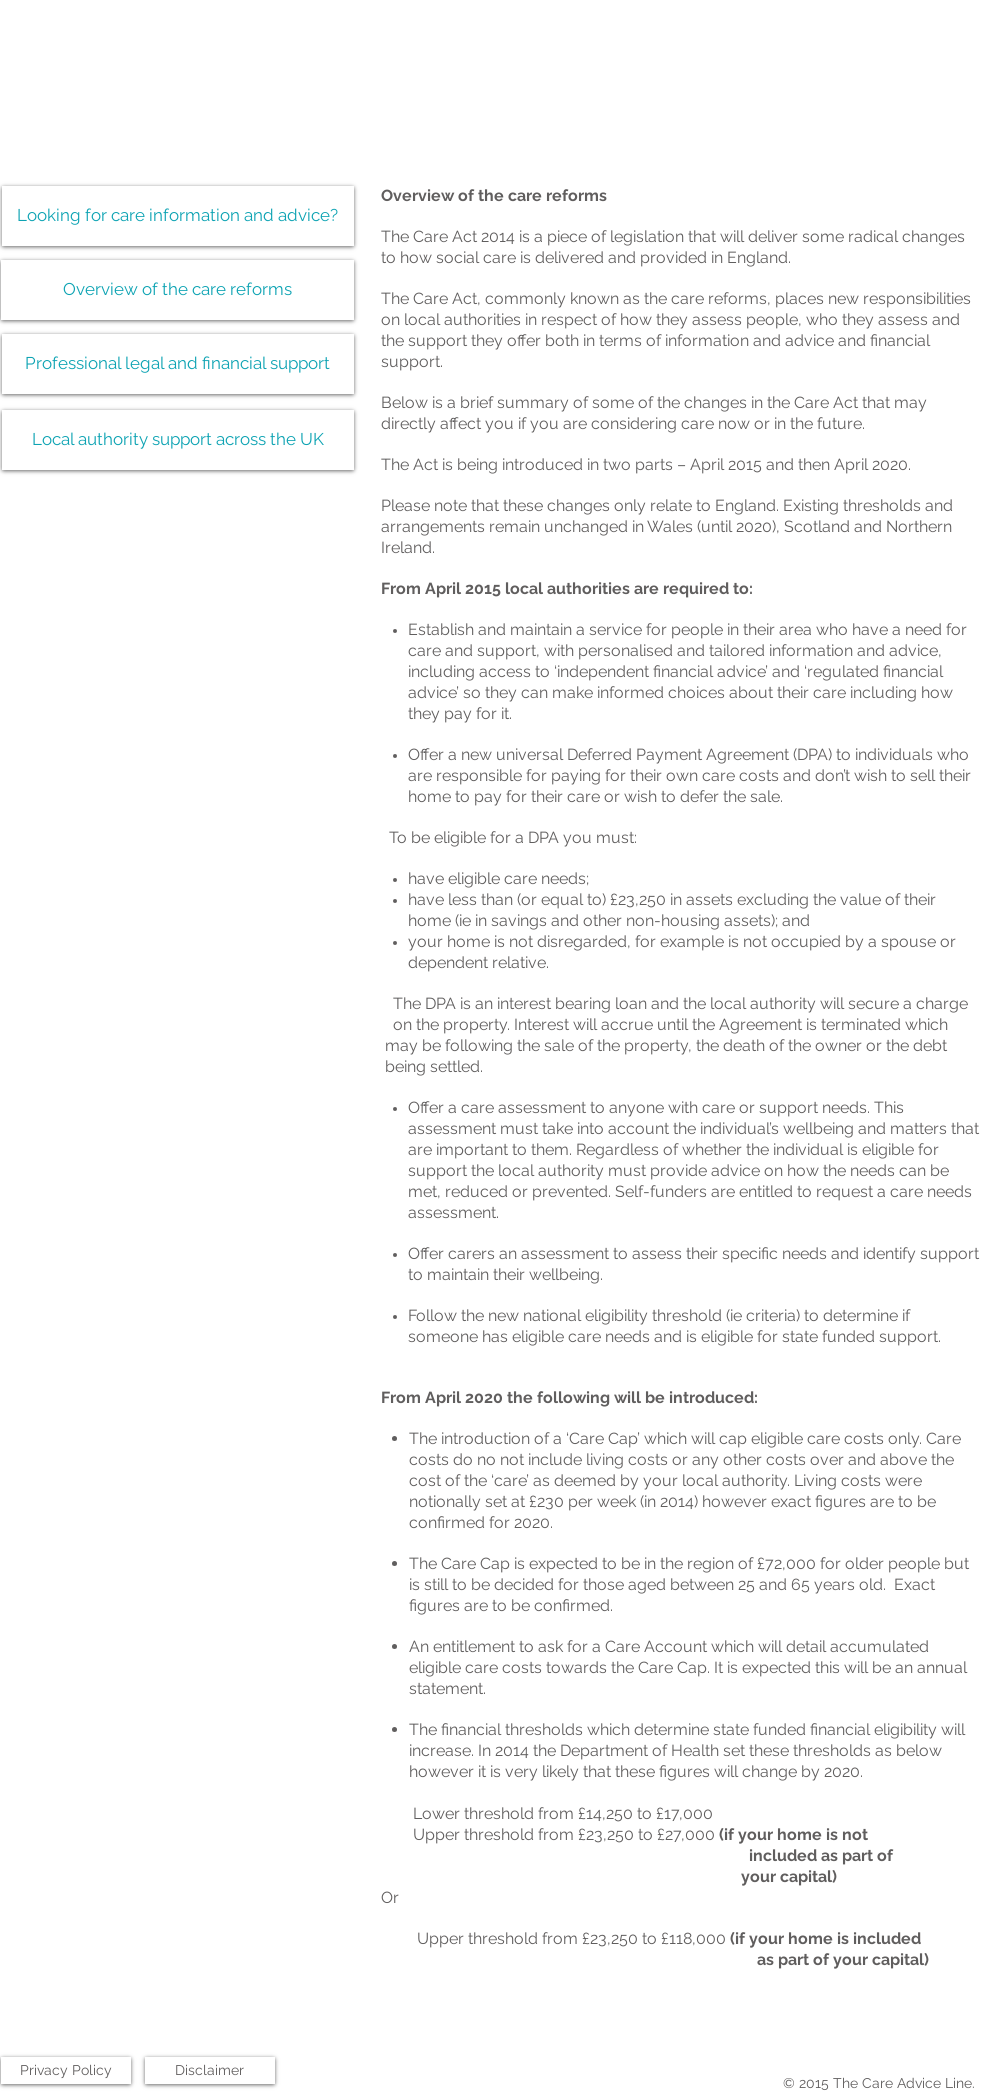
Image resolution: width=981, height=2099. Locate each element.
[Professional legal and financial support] (178, 364)
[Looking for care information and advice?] (178, 216)
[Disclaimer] (210, 2070)
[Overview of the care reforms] (177, 290)
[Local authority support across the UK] (178, 440)
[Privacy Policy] (66, 2070)
